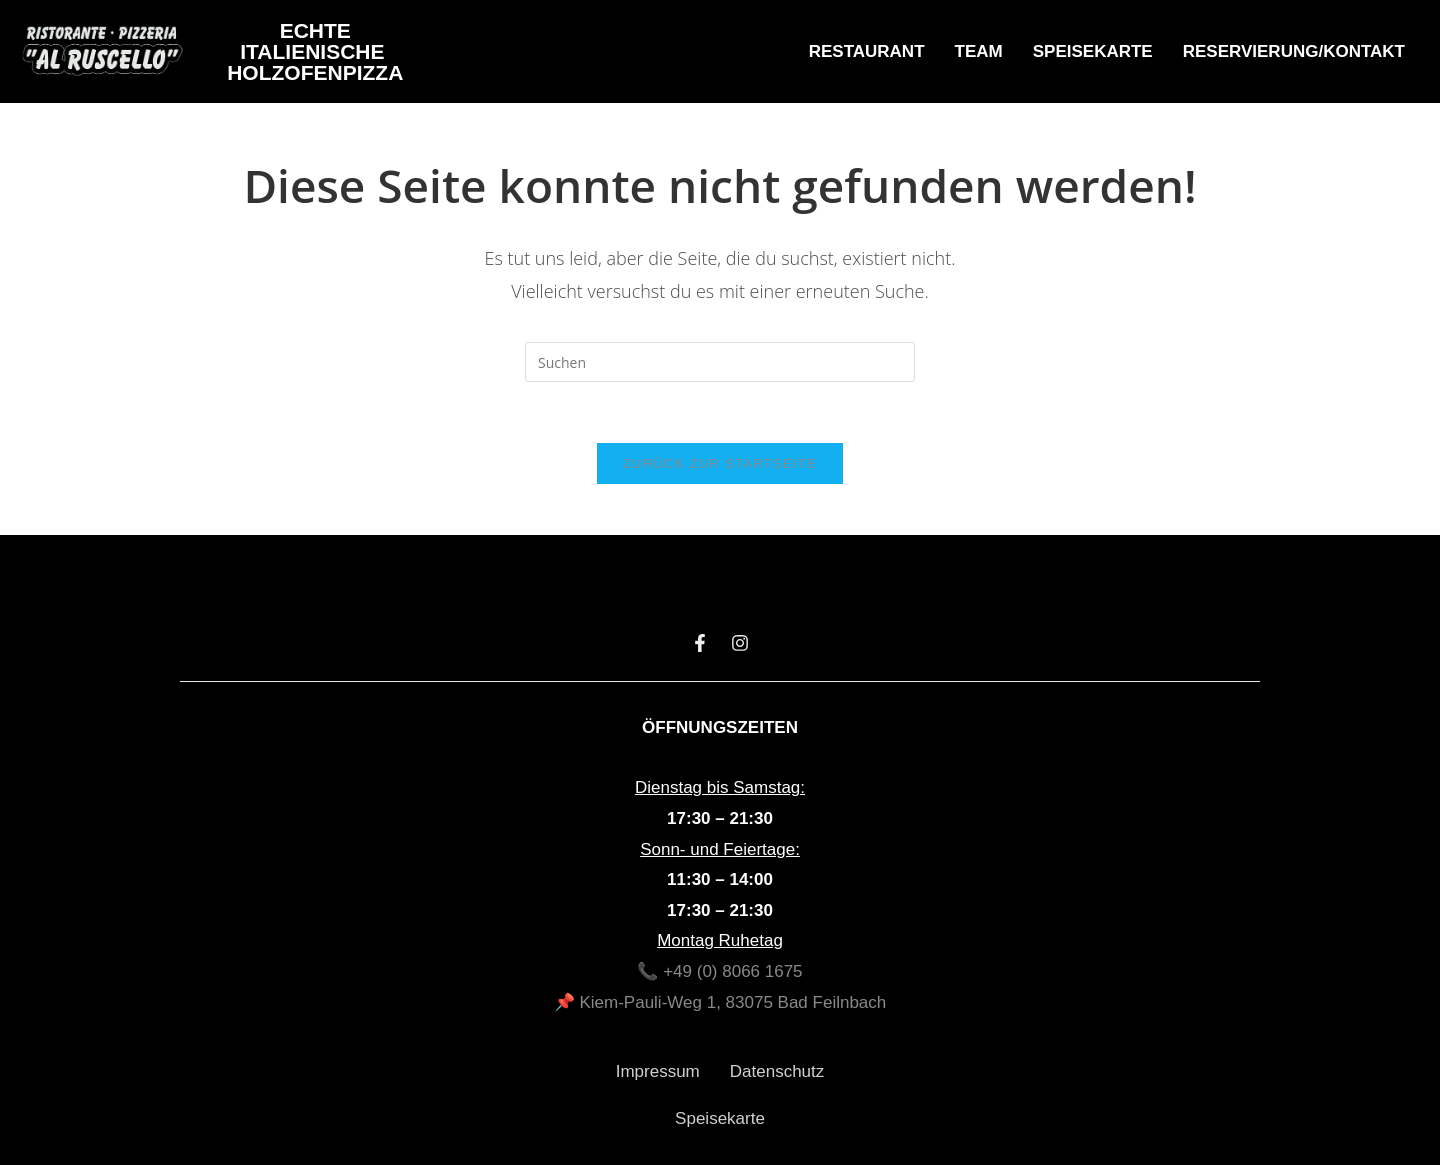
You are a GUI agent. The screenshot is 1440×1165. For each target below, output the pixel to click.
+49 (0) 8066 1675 (732, 971)
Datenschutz (777, 1071)
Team (979, 51)
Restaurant (867, 51)
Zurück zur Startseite (720, 463)
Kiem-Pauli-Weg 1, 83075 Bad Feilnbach (732, 1002)
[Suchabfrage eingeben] (720, 362)
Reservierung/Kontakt (1294, 51)
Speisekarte (1093, 51)
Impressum (658, 1071)
